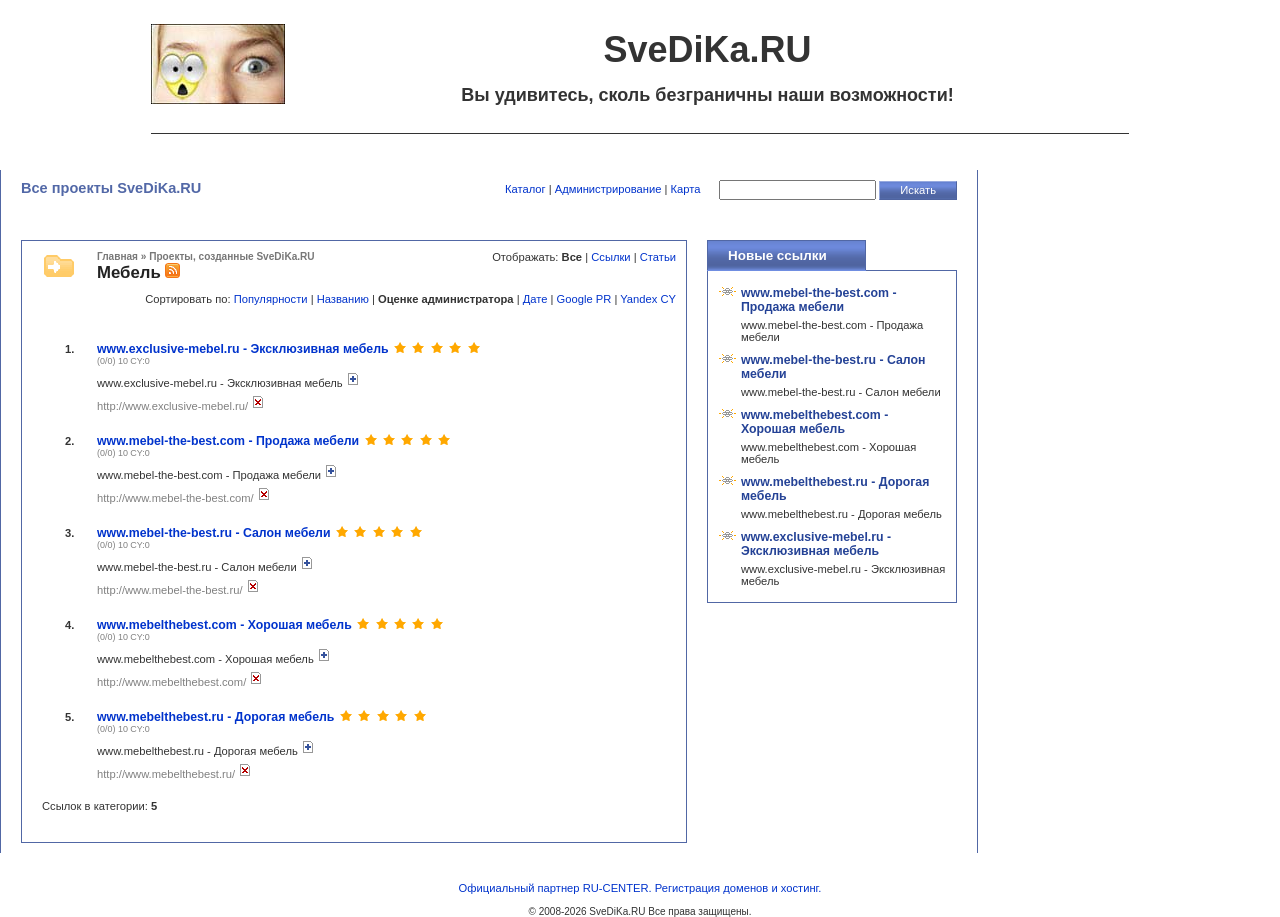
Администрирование (608, 189)
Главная (117, 256)
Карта (686, 189)
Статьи (658, 257)
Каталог (525, 189)
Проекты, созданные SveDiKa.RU (231, 256)
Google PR (584, 299)
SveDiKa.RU (617, 911)
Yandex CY (648, 299)
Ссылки (610, 257)
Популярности (271, 299)
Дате (535, 299)
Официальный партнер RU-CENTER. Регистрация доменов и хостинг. (640, 888)
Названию (343, 299)
